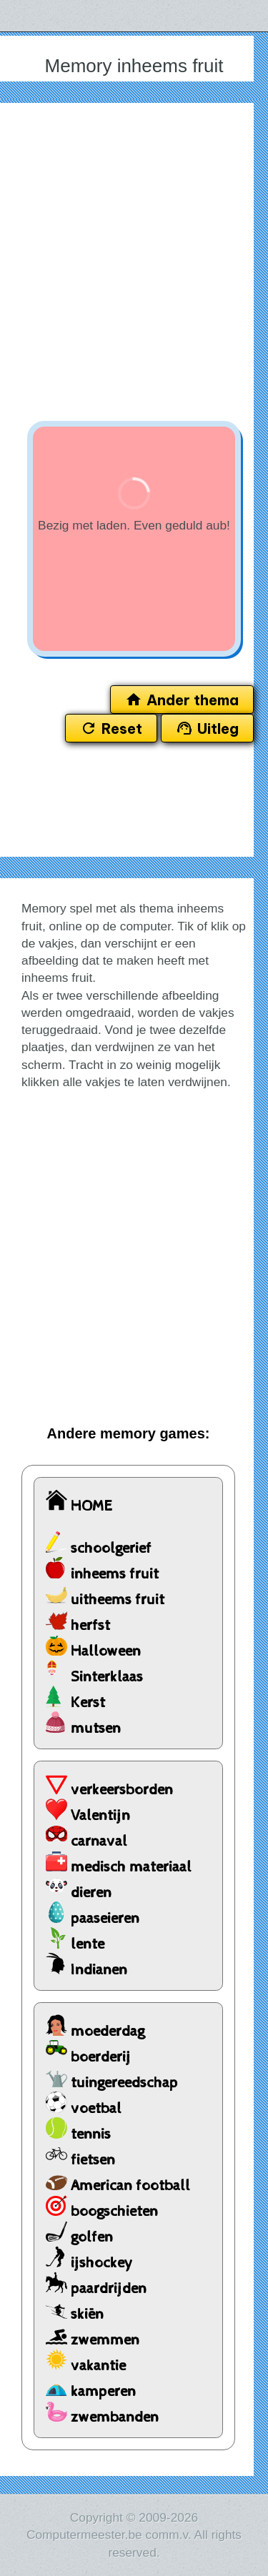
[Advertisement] (134, 258)
